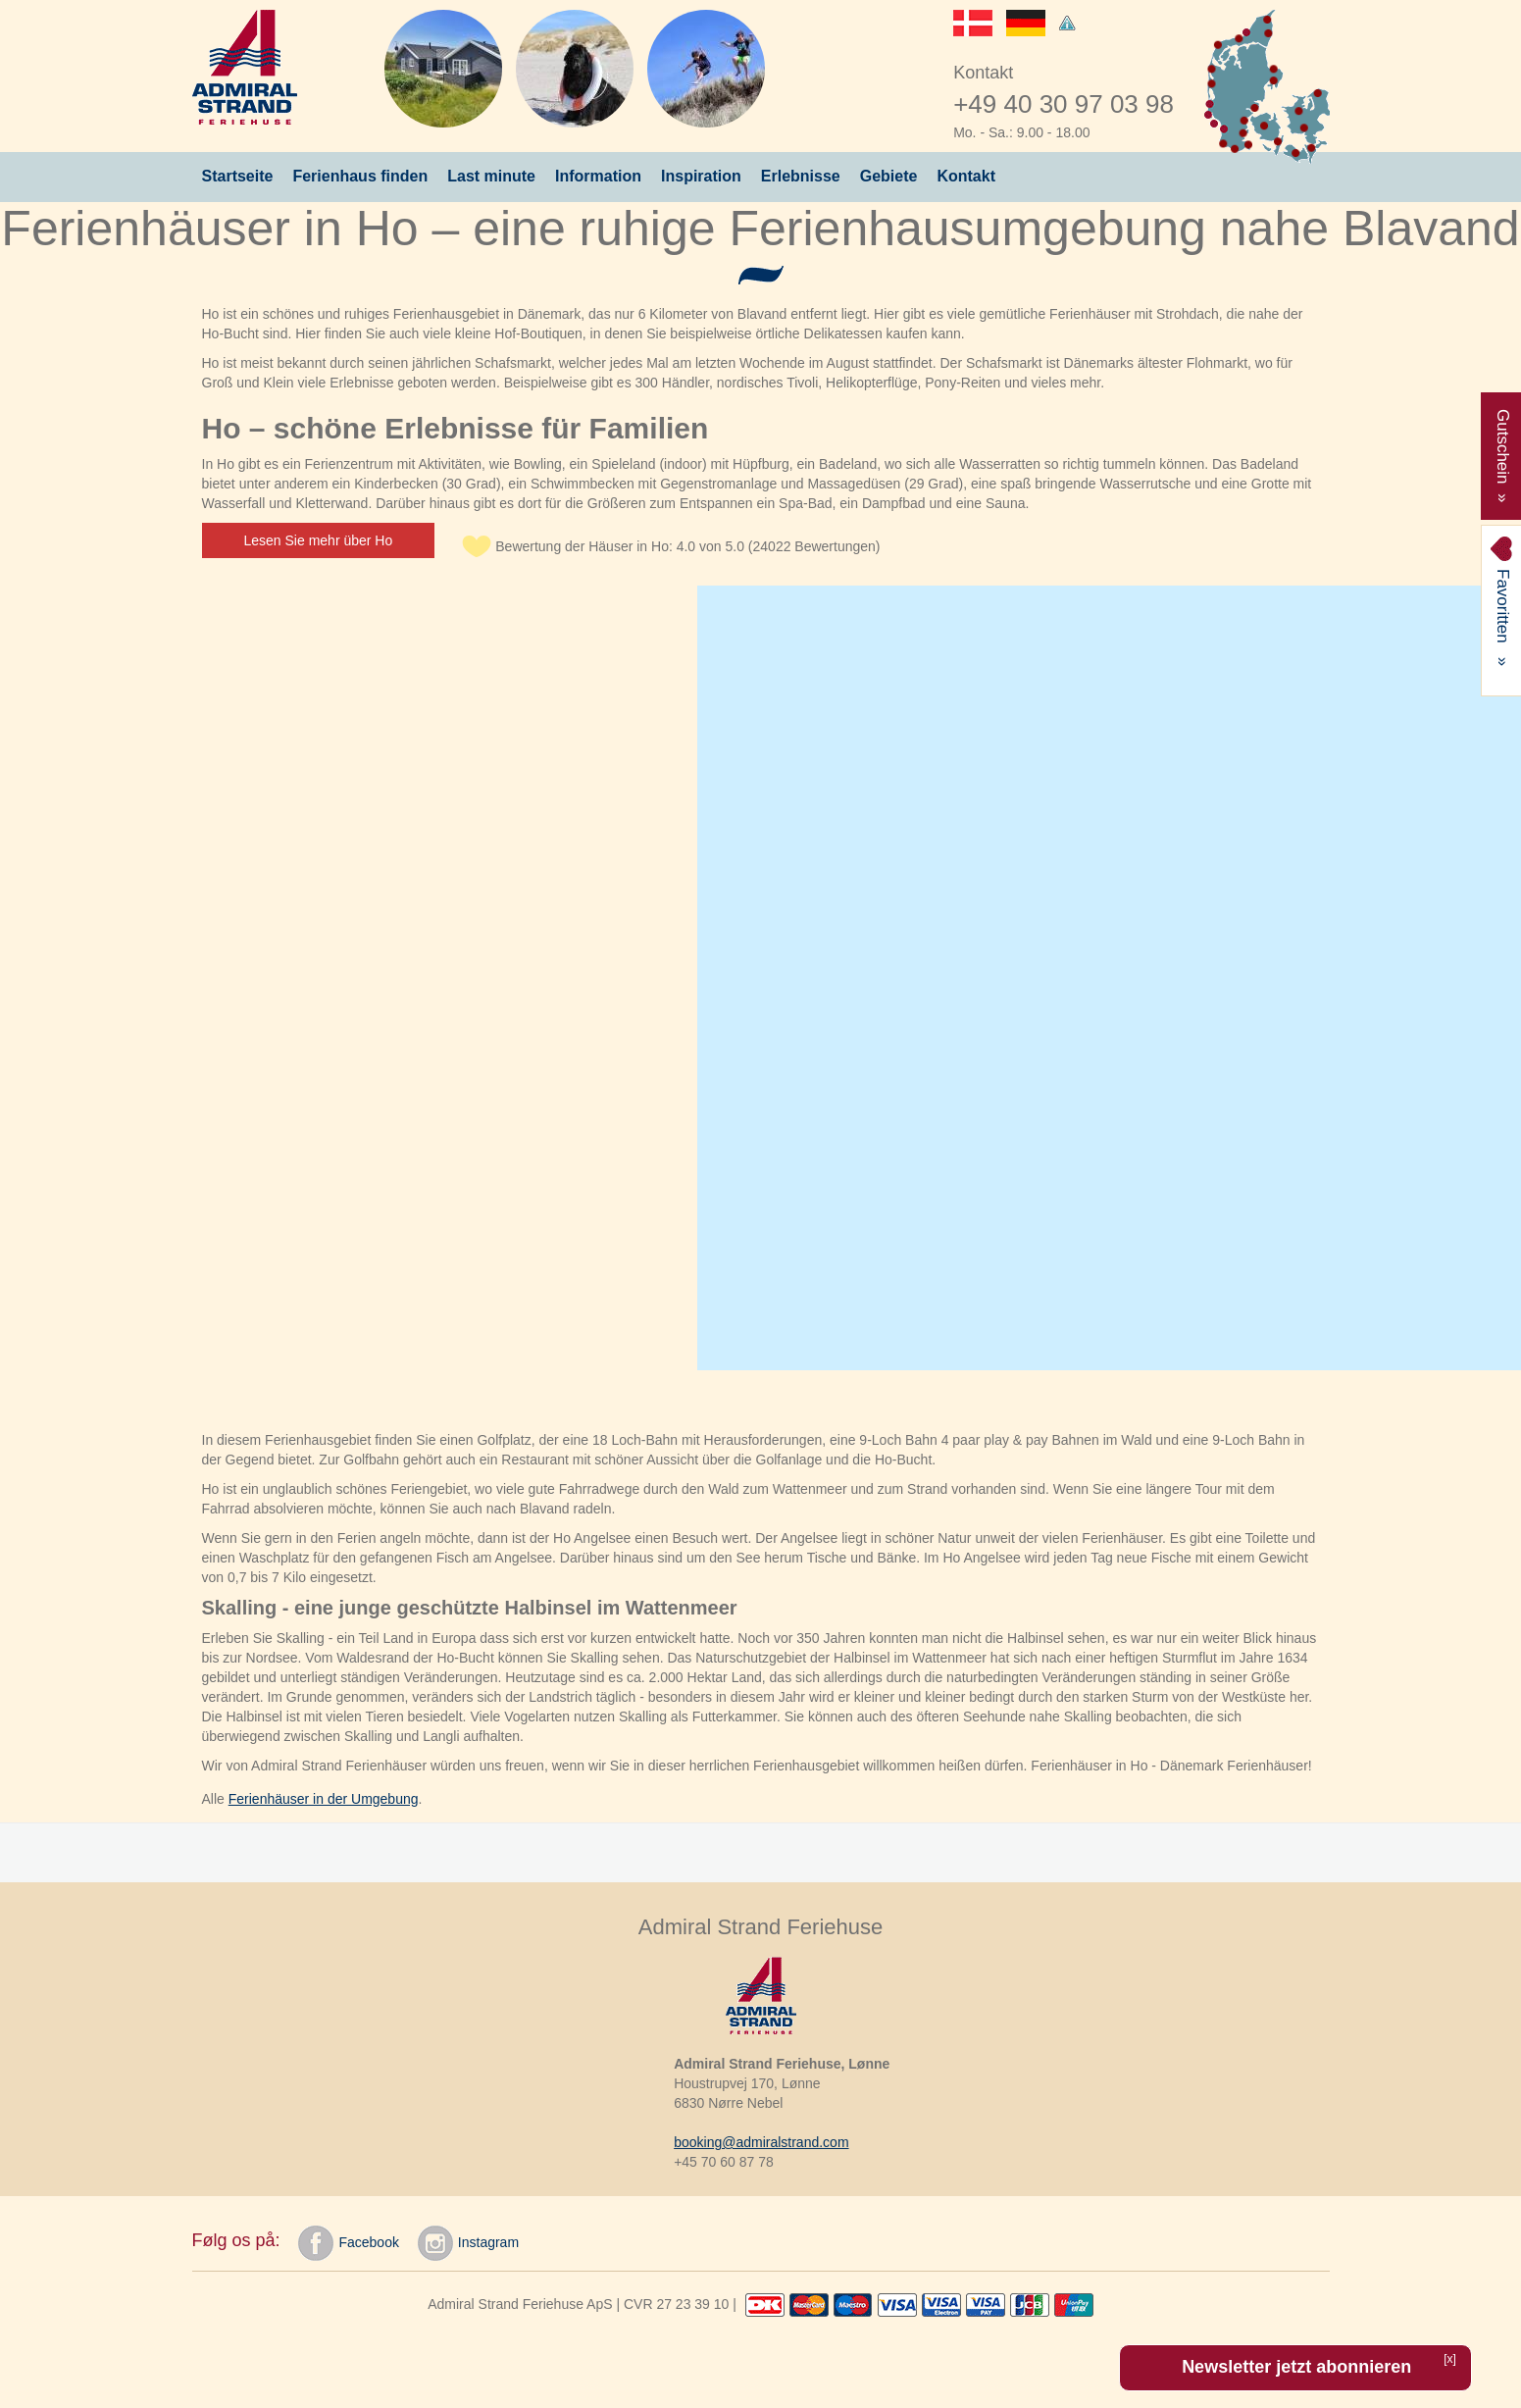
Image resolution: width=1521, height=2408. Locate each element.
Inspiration (701, 176)
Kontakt (966, 176)
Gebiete (889, 176)
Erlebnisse (800, 176)
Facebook (348, 2243)
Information (598, 176)
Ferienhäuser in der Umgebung (323, 1799)
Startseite (238, 176)
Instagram (468, 2243)
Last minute (491, 176)
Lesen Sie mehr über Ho (318, 540)
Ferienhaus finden (360, 176)
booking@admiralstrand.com (761, 2142)
